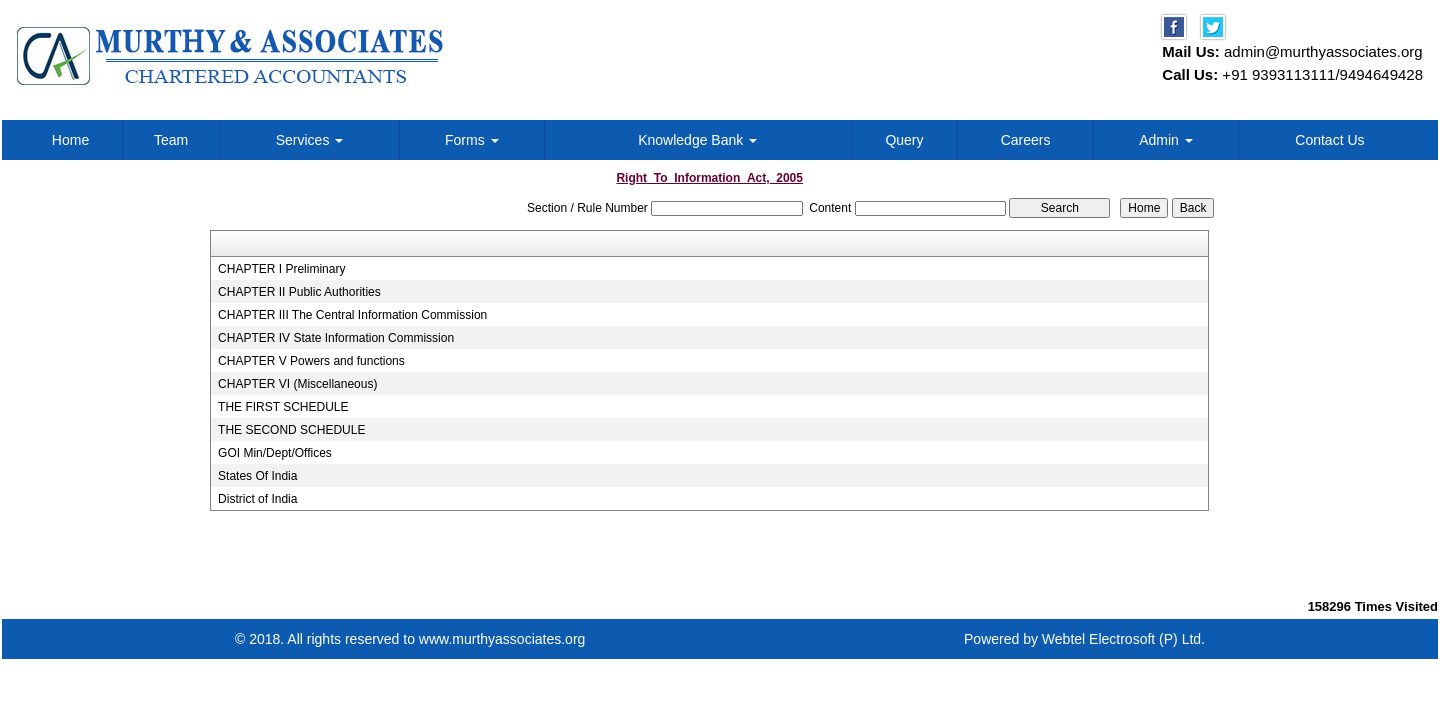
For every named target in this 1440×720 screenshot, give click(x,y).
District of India (257, 499)
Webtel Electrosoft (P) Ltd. (1123, 639)
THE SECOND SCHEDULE (291, 430)
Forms (472, 140)
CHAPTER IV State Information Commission (336, 338)
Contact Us (1329, 140)
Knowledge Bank (697, 140)
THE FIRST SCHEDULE (283, 407)
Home (70, 140)
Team (171, 140)
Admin (1166, 140)
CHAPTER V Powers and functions (311, 361)
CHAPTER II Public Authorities (299, 292)
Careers (1026, 140)
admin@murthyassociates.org (1323, 51)
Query (904, 140)
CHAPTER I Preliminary (281, 269)
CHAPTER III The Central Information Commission (352, 315)
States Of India (257, 476)
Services (310, 140)
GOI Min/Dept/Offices (275, 453)
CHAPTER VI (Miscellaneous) (297, 384)
